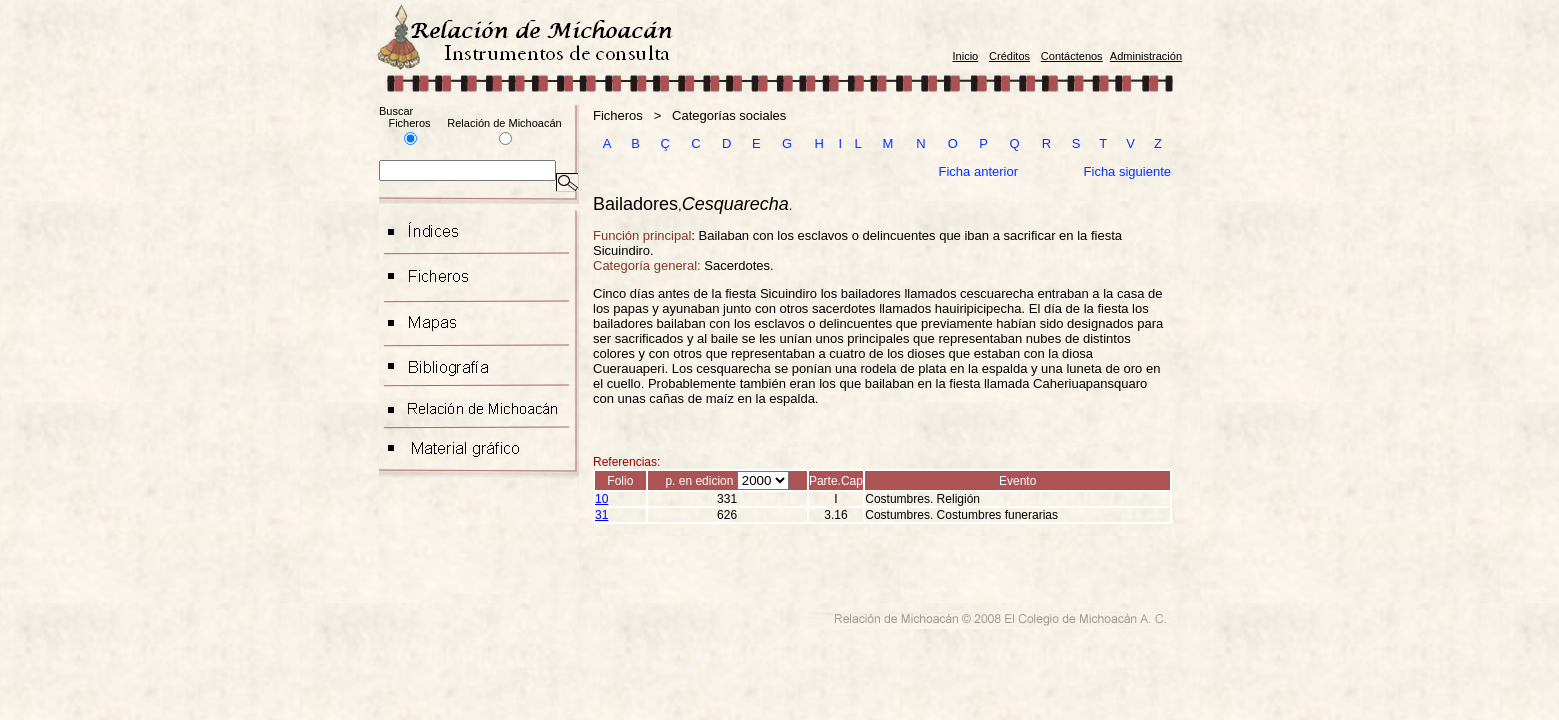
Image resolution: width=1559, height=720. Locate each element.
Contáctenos (1072, 56)
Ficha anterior (978, 171)
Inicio (966, 56)
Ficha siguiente (1127, 171)
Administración (1146, 56)
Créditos (1009, 56)
